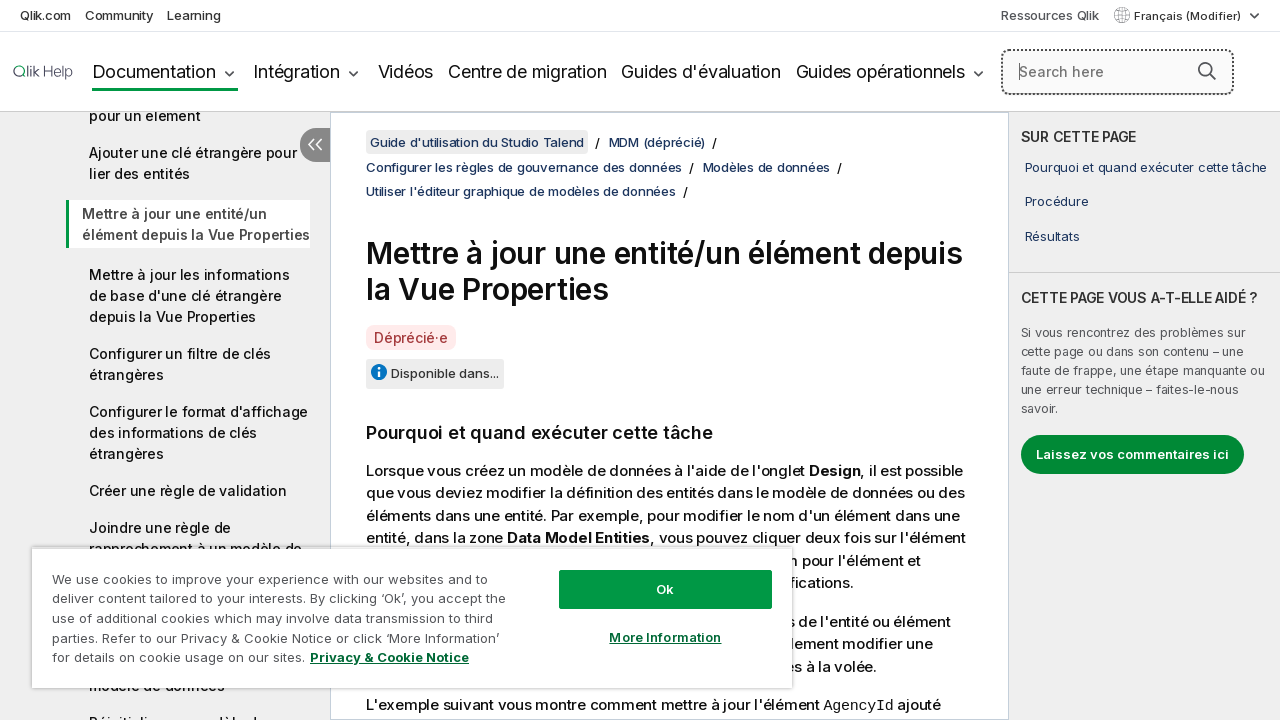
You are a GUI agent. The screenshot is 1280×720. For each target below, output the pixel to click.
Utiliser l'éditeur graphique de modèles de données (521, 191)
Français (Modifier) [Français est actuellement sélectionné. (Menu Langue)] (1189, 16)
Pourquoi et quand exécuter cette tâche (1146, 167)
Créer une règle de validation (188, 490)
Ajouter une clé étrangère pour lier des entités (193, 163)
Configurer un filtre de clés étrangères (180, 364)
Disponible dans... (445, 373)
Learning (193, 15)
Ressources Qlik (1049, 15)
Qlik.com (45, 15)
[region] (403, 610)
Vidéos (406, 71)
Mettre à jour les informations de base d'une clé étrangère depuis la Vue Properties (189, 295)
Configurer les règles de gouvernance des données (524, 167)
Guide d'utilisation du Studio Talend (477, 142)
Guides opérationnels (880, 71)
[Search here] (1117, 72)
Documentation (154, 71)
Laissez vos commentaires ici (1132, 454)
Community (119, 15)
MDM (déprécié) (657, 142)
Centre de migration (527, 71)
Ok (650, 574)
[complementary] (1144, 416)
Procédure (1057, 201)
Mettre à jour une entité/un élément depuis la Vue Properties (196, 224)
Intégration (296, 71)
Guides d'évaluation (700, 71)
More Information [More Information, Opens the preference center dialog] (650, 622)
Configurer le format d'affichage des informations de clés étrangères (198, 432)
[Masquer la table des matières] (315, 145)
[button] (1207, 71)
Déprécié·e (411, 337)
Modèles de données (767, 167)
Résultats (1052, 236)
